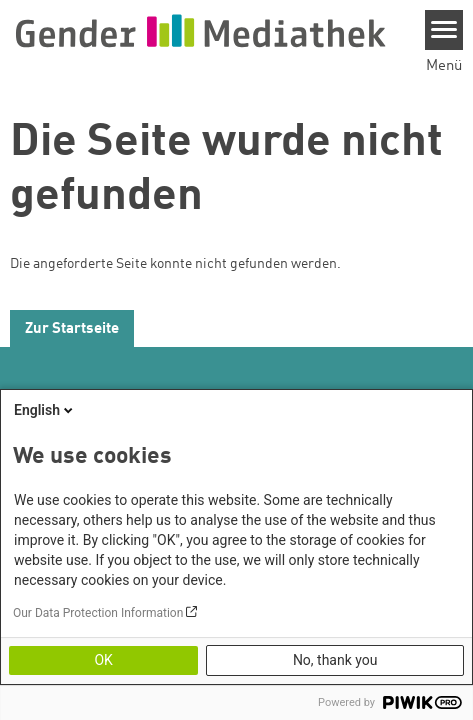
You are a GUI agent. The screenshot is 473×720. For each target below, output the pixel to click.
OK (103, 660)
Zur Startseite (72, 329)
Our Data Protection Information (98, 613)
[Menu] (444, 30)
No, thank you (335, 660)
